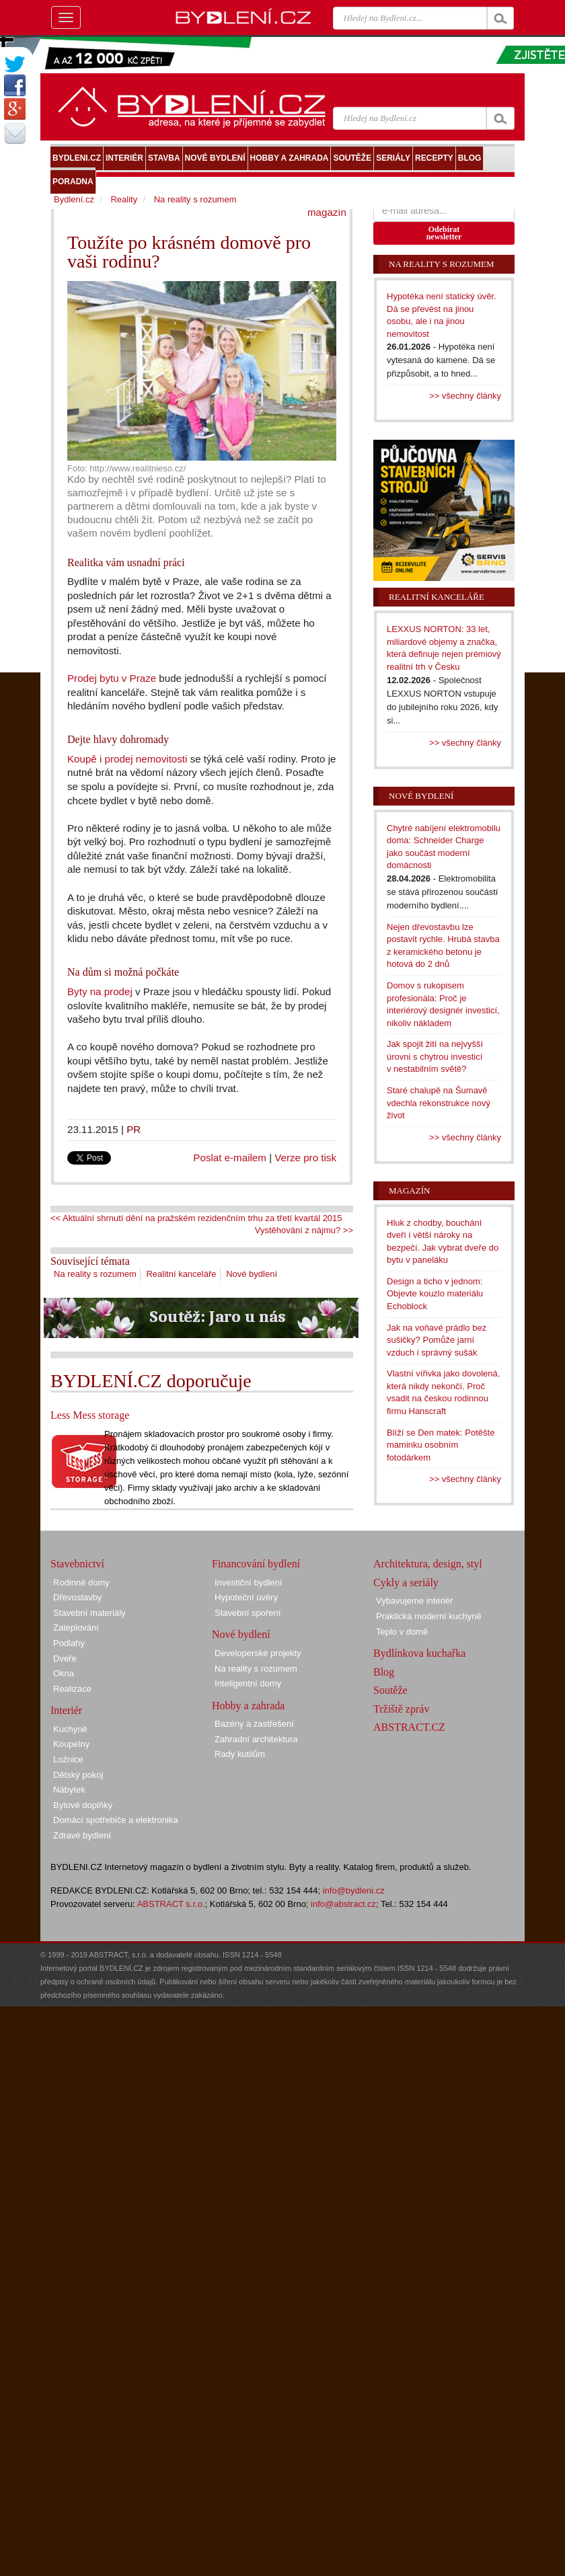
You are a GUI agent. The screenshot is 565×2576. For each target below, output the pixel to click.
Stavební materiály (89, 1613)
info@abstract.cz (343, 1904)
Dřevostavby (77, 1597)
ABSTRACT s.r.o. (171, 1904)
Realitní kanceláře (181, 1274)
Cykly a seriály (406, 1582)
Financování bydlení (256, 1563)
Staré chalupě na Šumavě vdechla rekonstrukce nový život (438, 1102)
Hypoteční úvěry (246, 1597)
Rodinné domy (81, 1582)
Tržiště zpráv (401, 1709)
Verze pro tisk (305, 1157)
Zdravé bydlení (82, 1835)
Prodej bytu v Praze (111, 678)
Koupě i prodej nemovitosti (127, 759)
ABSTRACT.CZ (409, 1727)
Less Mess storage (89, 1415)
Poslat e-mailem (229, 1157)
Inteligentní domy (248, 1683)
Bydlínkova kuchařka (419, 1653)
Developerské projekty (258, 1653)
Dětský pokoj (78, 1775)
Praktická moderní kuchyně (429, 1616)
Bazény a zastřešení (254, 1724)
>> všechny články (465, 396)
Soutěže (390, 1690)
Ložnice (68, 1759)
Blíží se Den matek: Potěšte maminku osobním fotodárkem (440, 1445)
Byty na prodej (100, 991)
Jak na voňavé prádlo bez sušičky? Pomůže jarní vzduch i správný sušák (436, 1340)
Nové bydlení (251, 1274)
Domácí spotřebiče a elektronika (115, 1820)
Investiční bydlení (248, 1582)
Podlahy (69, 1643)
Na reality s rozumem (95, 1274)
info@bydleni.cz (354, 1890)
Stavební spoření (247, 1613)
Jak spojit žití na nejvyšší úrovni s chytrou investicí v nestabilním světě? (435, 1056)
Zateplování (76, 1628)
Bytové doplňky (82, 1805)
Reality (123, 199)
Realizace (72, 1689)
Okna (63, 1673)
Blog (383, 1672)
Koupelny (71, 1744)
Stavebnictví (77, 1563)
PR (133, 1129)
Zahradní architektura (256, 1739)
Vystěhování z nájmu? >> (304, 1230)
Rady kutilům (240, 1754)
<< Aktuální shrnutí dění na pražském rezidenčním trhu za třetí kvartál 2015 (196, 1218)
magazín (326, 212)
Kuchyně (70, 1729)
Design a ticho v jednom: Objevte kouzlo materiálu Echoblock (435, 1293)
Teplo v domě (402, 1632)
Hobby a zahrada (248, 1705)
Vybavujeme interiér (414, 1601)
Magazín (409, 1190)
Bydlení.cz (74, 199)
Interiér (66, 1710)
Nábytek (69, 1790)
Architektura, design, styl (427, 1563)
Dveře (65, 1658)
